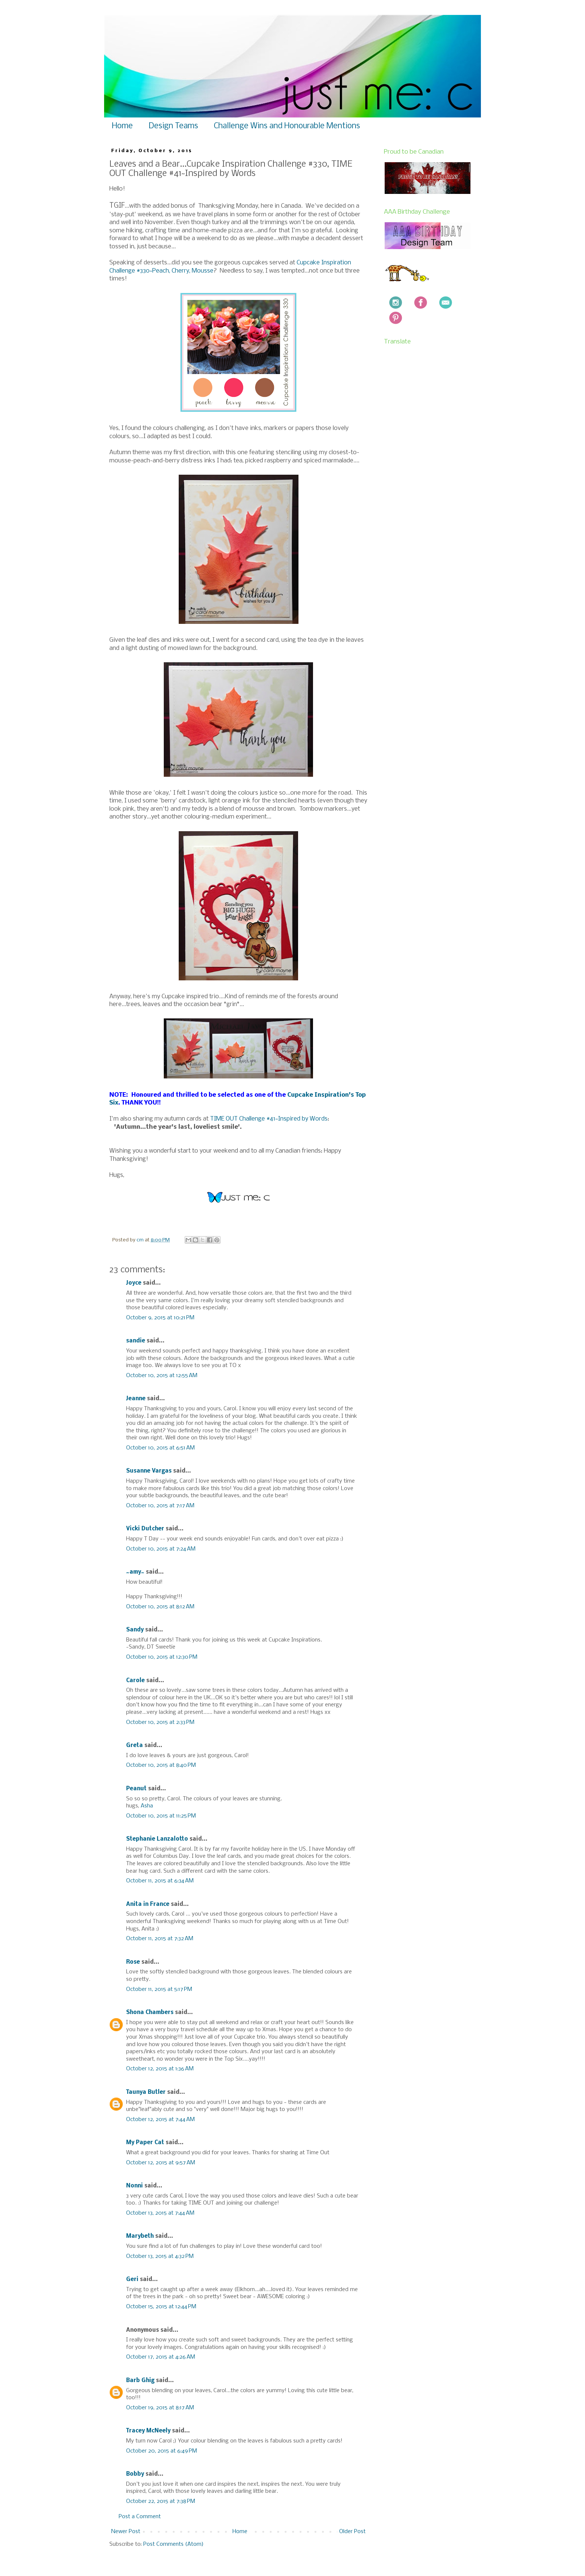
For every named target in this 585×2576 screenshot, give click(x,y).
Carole (135, 1681)
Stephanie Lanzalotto (157, 1839)
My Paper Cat (145, 2143)
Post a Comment (140, 2517)
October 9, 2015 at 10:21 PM (160, 1318)
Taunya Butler (146, 2092)
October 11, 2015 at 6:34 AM (160, 1881)
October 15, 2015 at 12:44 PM (161, 2307)
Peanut (136, 1789)
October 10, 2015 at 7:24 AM (160, 1549)
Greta (134, 1746)
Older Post (352, 2532)
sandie (135, 1341)
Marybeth (140, 2236)
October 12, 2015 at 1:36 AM (160, 2069)
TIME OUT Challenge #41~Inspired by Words (269, 1119)
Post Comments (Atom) (173, 2544)
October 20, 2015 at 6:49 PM (161, 2451)
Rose (133, 1962)
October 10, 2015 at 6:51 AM (160, 1448)
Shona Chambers (149, 2013)
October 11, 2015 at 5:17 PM (159, 1989)
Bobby (135, 2474)
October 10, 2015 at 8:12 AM (160, 1607)
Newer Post (125, 2532)
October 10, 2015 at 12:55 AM (161, 1376)
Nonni (134, 2186)
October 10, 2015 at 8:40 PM (161, 1765)
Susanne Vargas (149, 1471)
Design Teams (173, 126)
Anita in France (147, 1904)
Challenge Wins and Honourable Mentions (287, 126)
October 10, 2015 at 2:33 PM (160, 1722)
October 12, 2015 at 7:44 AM (160, 2120)
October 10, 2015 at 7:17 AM (160, 1506)
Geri (132, 2280)
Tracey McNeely (148, 2431)
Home (122, 126)
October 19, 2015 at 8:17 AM (160, 2408)
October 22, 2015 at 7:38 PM (160, 2501)
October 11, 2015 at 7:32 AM (159, 1939)
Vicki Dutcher (145, 1529)
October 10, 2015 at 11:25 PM (161, 1816)
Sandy (135, 1630)
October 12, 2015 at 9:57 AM (160, 2163)
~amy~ (135, 1572)
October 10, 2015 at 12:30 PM (161, 1657)
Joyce (133, 1283)
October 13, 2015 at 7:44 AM (160, 2213)
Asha (147, 1806)
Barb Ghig (140, 2381)
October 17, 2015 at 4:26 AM (160, 2357)
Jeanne (136, 1399)
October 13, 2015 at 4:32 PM (160, 2256)
